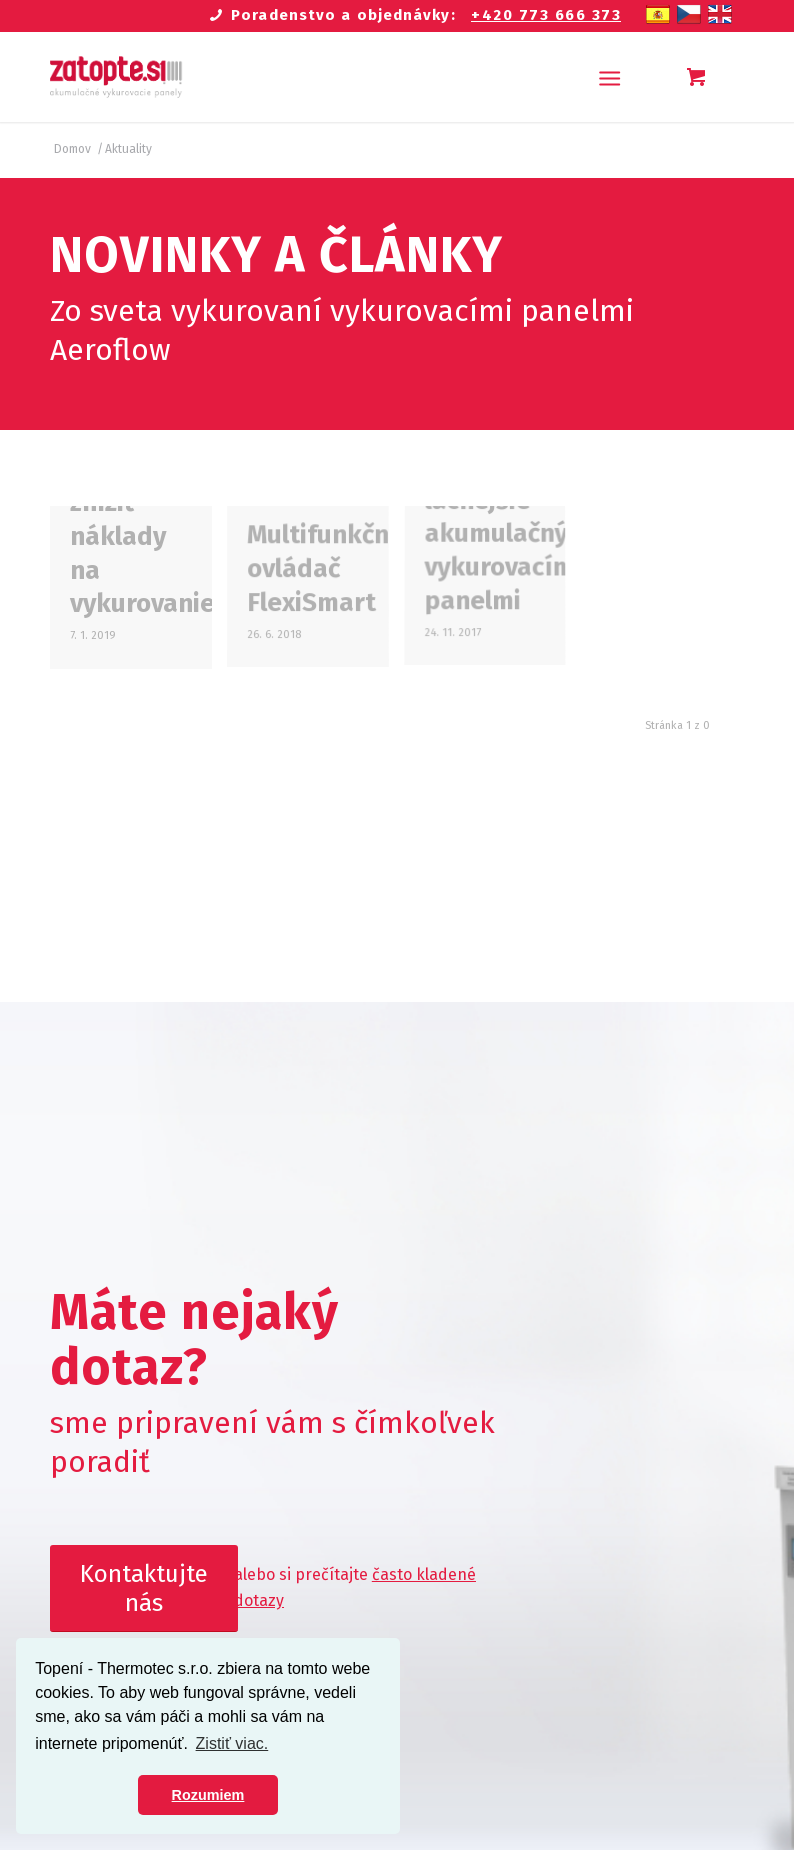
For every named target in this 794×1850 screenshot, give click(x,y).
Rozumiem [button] (208, 1795)
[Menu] (609, 77)
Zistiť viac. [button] (232, 1743)
